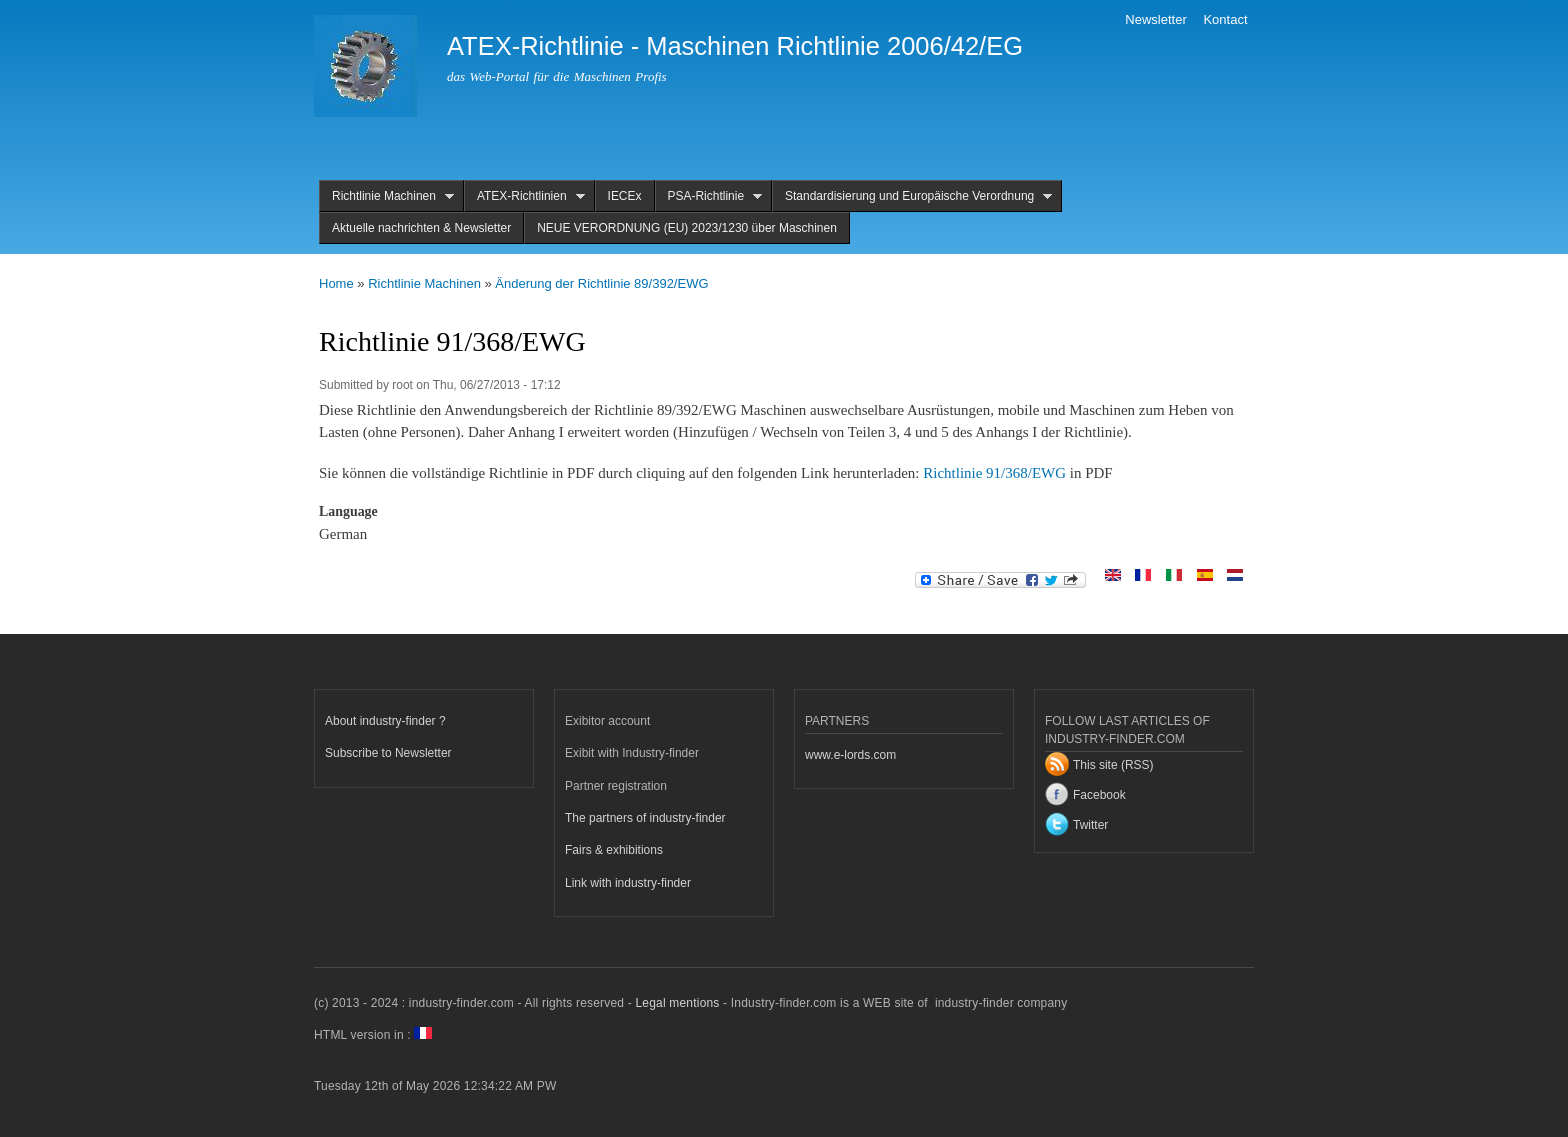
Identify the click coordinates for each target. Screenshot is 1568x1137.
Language (348, 511)
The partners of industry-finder (645, 818)
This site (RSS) (1113, 765)
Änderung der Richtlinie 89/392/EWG (601, 283)
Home (336, 283)
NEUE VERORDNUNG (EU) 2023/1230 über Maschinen (687, 228)
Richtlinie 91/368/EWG (994, 473)
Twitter (1090, 825)
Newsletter (1155, 19)
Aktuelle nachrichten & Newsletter (421, 228)
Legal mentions (677, 1003)
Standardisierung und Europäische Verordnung (912, 196)
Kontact (1225, 19)
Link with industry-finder (628, 883)
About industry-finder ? (385, 721)
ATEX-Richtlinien (524, 196)
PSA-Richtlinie (709, 196)
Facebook (1099, 795)
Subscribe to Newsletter (388, 753)
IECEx (625, 196)
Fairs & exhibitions (614, 850)
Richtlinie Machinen (386, 196)
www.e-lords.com (850, 755)
